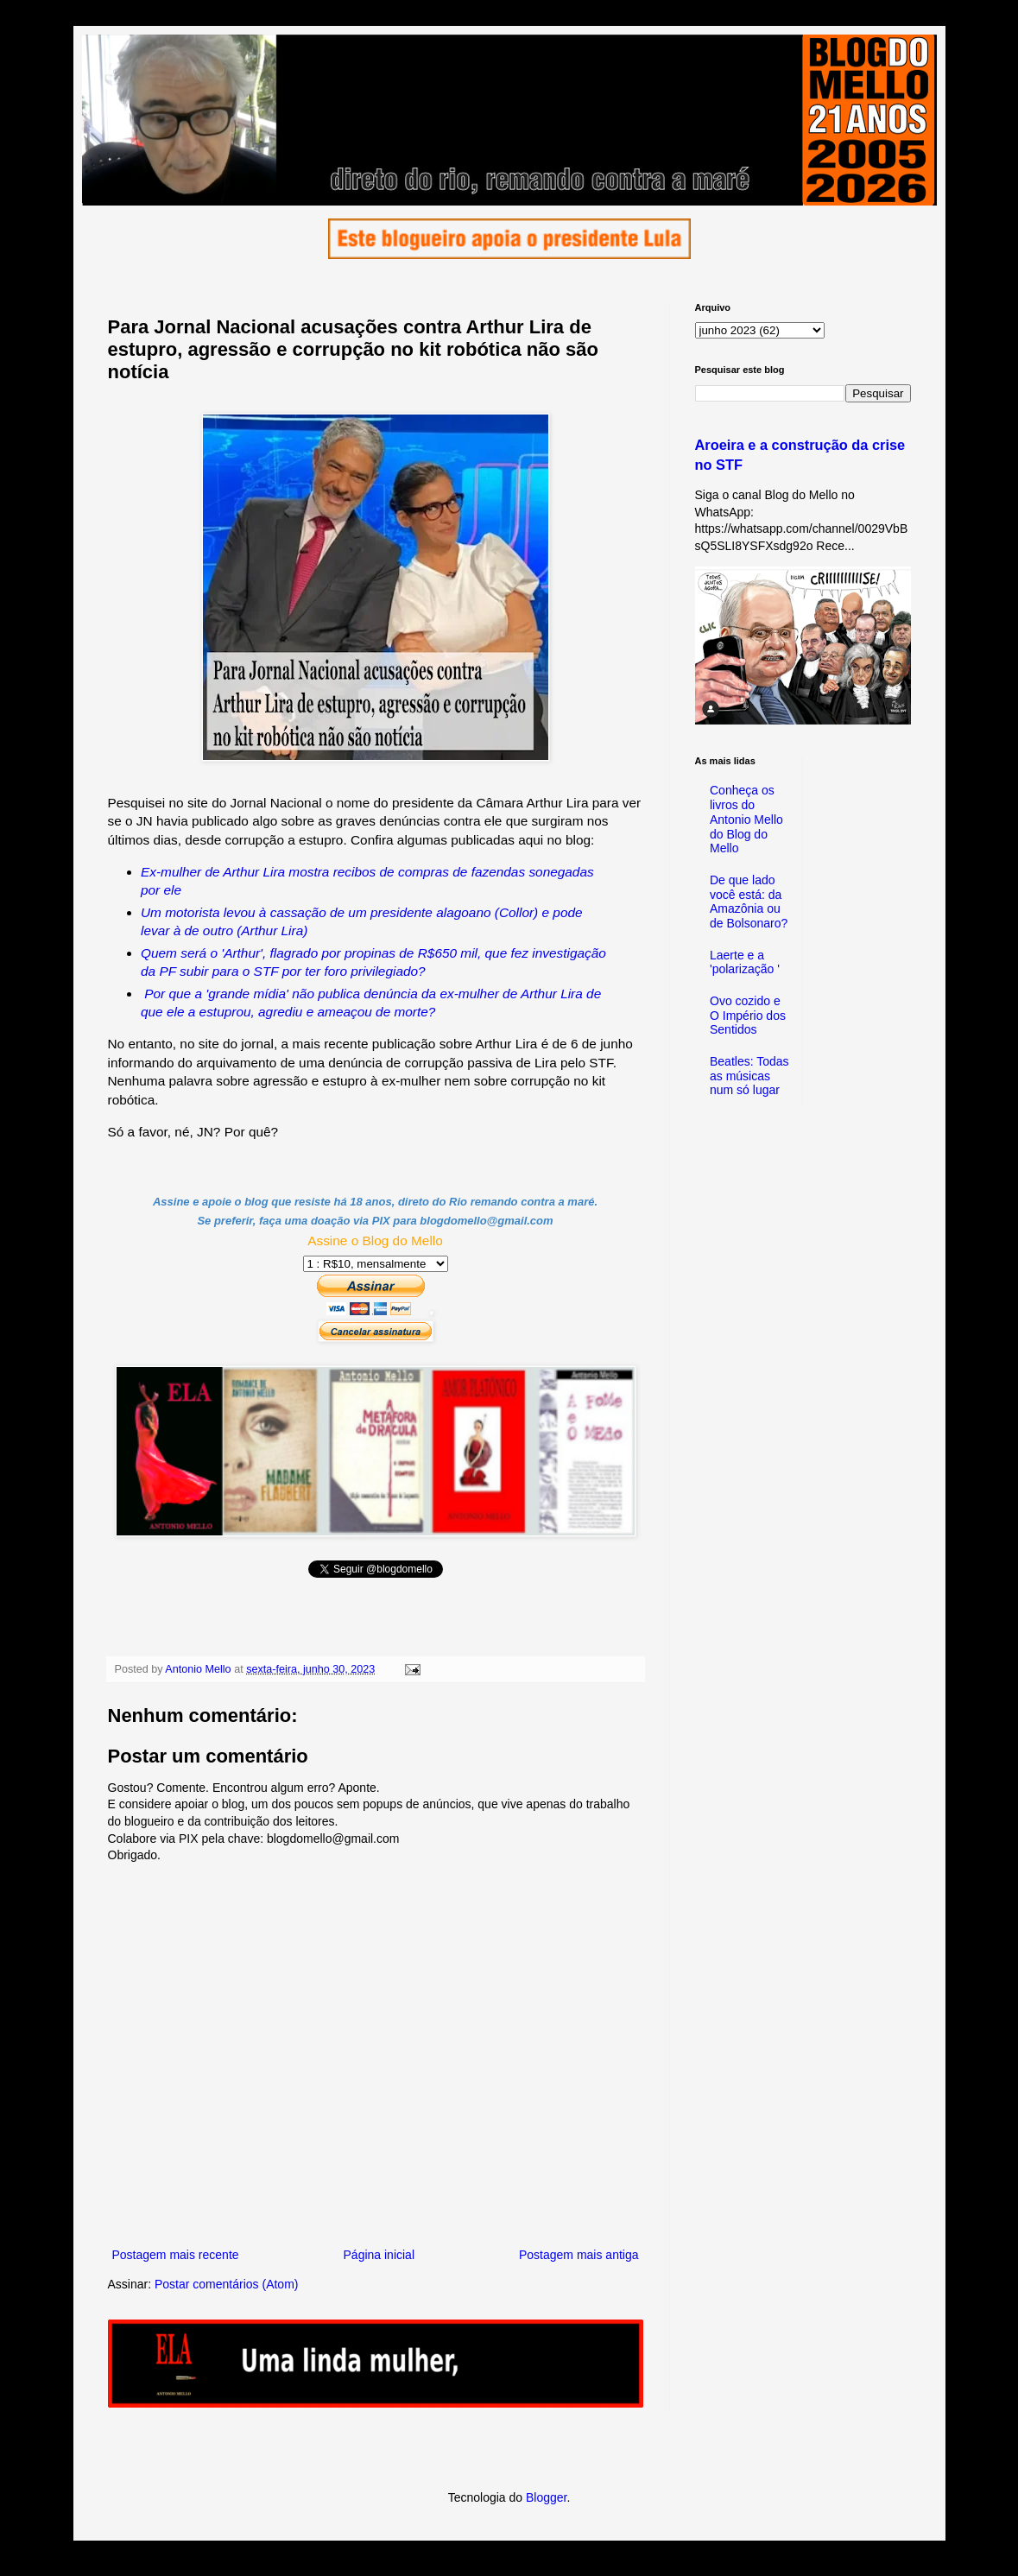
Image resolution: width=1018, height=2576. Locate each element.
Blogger (546, 2497)
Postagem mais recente (175, 2255)
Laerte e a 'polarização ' (745, 962)
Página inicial (379, 2255)
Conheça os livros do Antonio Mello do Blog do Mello (746, 819)
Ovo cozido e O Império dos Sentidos (748, 1015)
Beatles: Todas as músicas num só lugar (749, 1076)
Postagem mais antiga (579, 2255)
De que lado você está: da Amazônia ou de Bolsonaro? (748, 901)
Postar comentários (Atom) (227, 2284)
